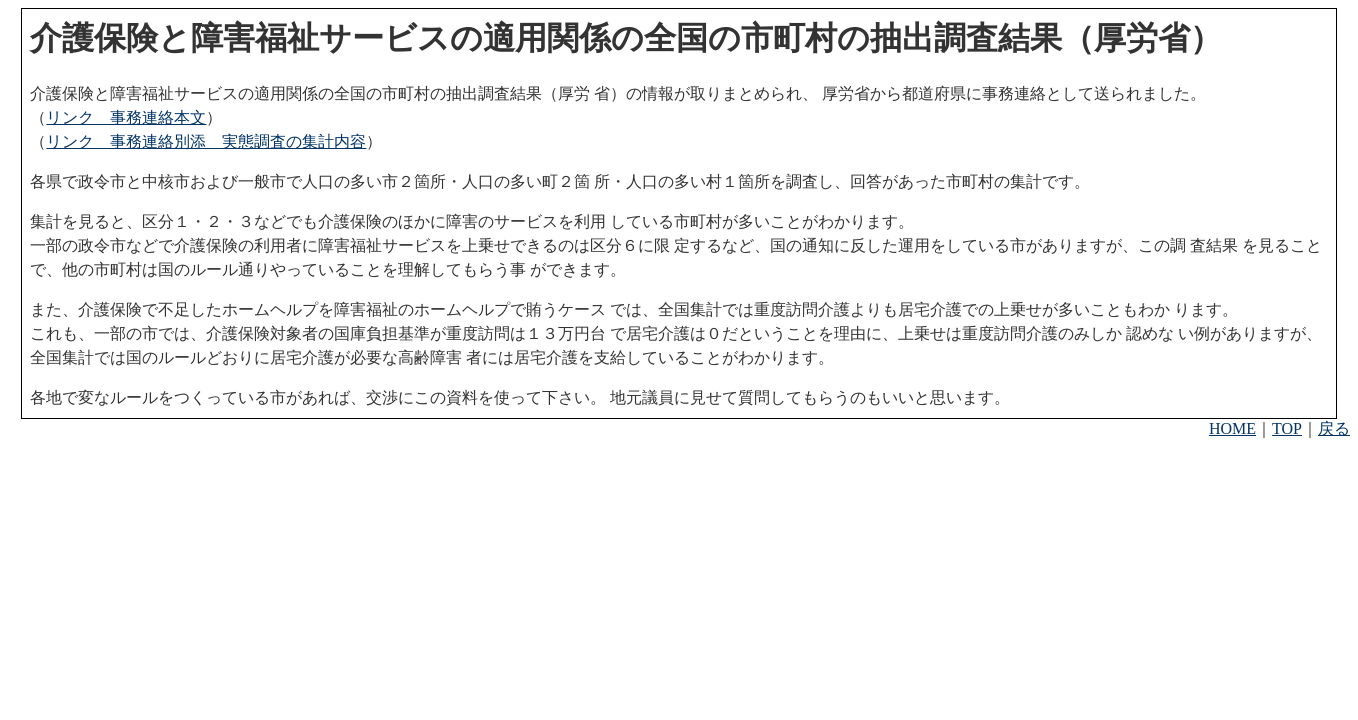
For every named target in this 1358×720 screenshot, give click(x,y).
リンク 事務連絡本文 (126, 117)
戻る (1334, 428)
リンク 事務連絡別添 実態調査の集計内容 (206, 141)
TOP (1287, 428)
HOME (1232, 428)
